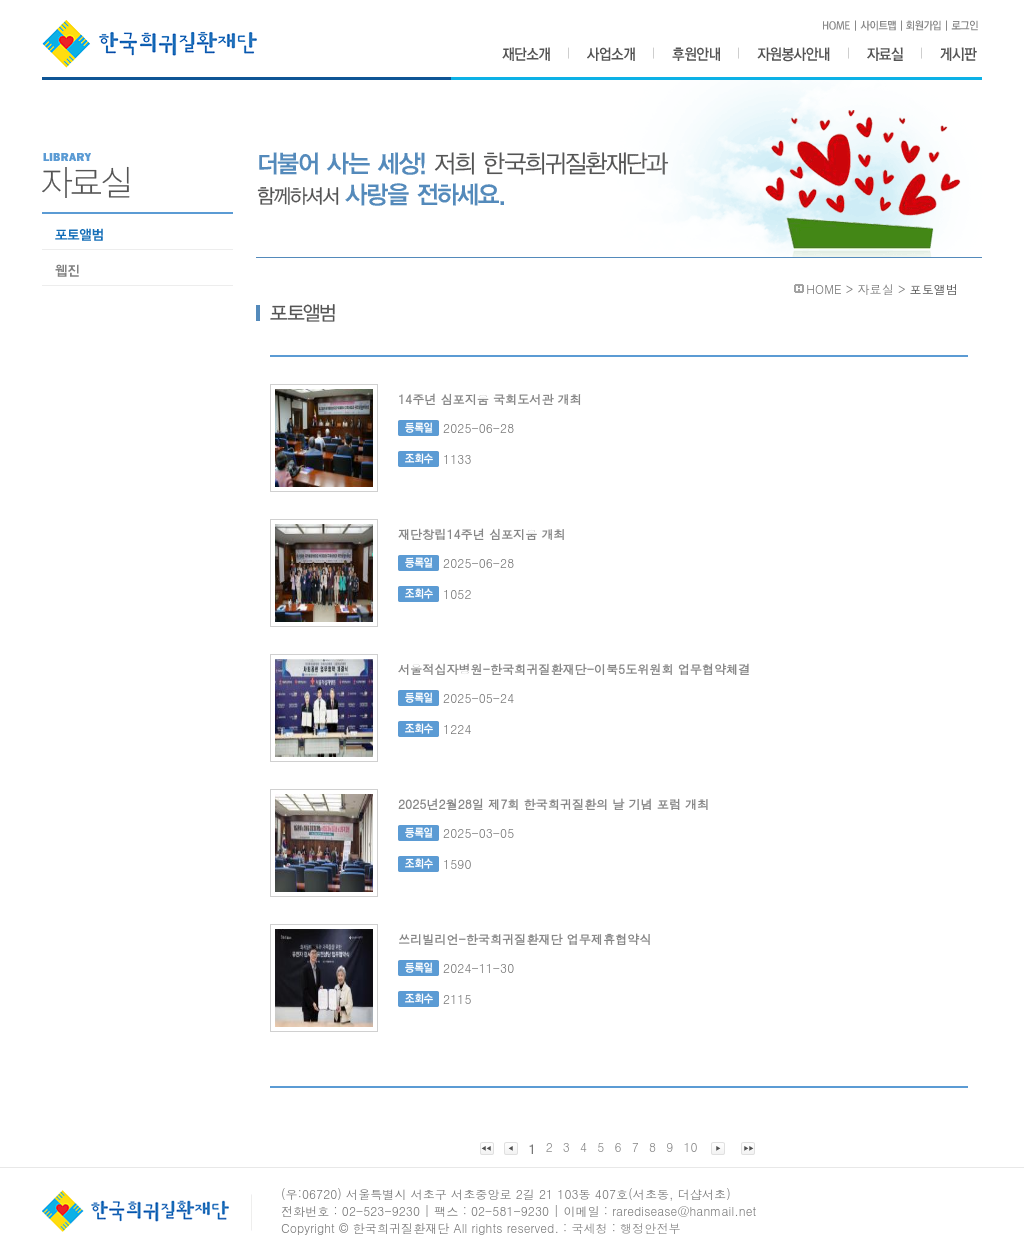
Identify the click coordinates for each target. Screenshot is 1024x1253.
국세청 (589, 1227)
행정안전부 (650, 1227)
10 (690, 1146)
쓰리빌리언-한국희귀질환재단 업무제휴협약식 (524, 938)
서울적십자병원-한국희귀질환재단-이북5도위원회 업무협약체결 (574, 668)
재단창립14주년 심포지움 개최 (482, 533)
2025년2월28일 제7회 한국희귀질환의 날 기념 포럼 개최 (553, 803)
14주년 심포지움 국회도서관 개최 (490, 398)
